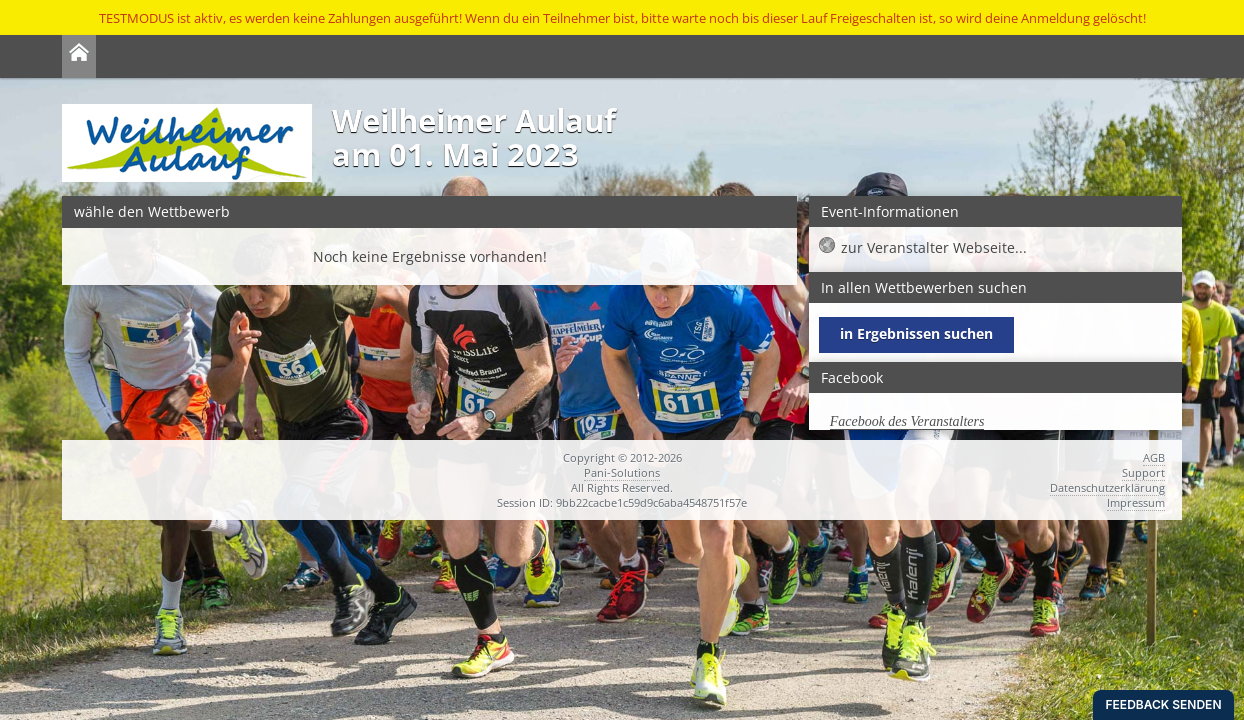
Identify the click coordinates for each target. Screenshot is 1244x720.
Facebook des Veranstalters (907, 421)
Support (1143, 472)
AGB (1154, 457)
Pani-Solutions (622, 472)
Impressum (1136, 502)
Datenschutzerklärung (1107, 487)
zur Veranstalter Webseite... (934, 247)
